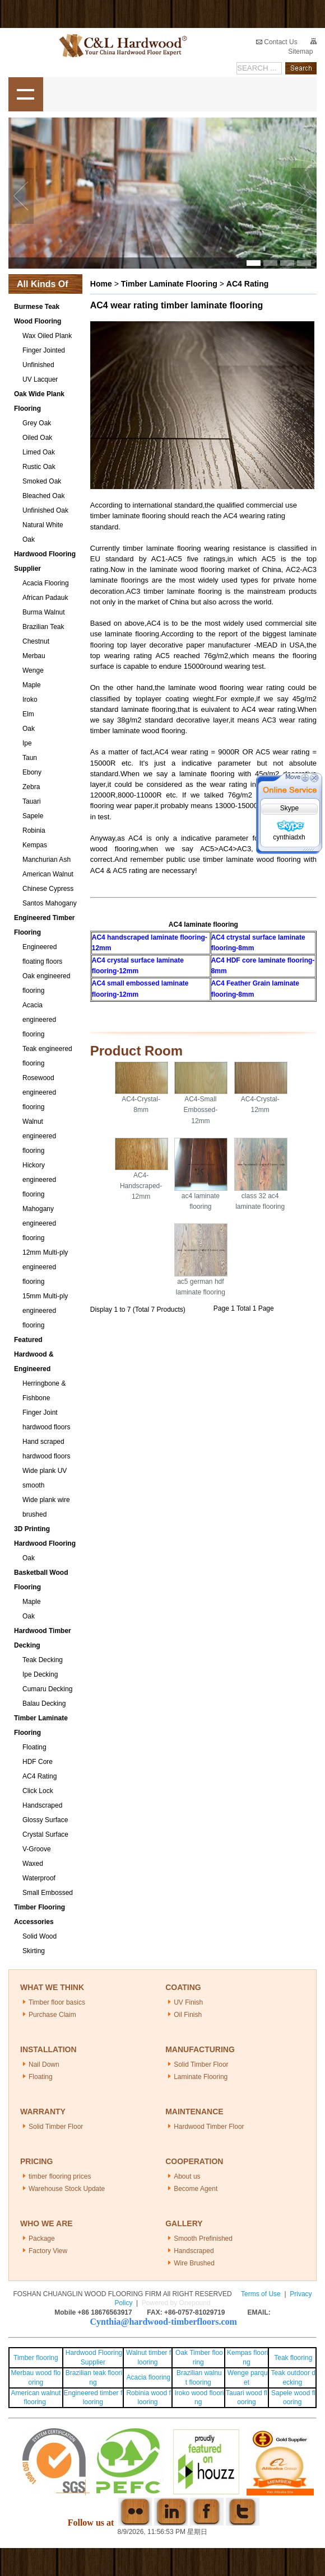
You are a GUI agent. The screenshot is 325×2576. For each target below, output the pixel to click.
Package (42, 2238)
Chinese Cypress (47, 889)
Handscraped (42, 1805)
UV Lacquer (40, 379)
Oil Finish (188, 2015)
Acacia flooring (148, 2377)
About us (187, 2176)
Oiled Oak (37, 438)
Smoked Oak (41, 481)
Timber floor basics (57, 2002)
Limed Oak (38, 452)
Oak (28, 729)
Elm (28, 714)
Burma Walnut (43, 612)
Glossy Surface (45, 1820)
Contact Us (277, 42)
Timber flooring (35, 2358)
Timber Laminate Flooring (169, 283)
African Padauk (45, 598)
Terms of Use (261, 2294)
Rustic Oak (38, 467)
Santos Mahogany (49, 903)
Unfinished (38, 365)
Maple (31, 685)
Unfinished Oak (45, 510)
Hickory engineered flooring (39, 1179)
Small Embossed (47, 1893)
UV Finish (188, 2002)
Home (101, 283)
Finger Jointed (43, 350)
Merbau (33, 656)
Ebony (31, 772)
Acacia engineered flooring (39, 1019)
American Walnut (47, 874)
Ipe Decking (40, 1674)
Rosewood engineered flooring (39, 1092)
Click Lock (37, 1791)
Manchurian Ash (46, 860)
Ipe (27, 743)
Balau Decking (44, 1703)
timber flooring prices (60, 2176)
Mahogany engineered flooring (39, 1223)
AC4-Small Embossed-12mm (201, 1109)
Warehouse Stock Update (67, 2189)
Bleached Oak (43, 496)
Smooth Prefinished (203, 2238)
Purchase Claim (52, 2015)
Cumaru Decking (47, 1689)
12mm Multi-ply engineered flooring (45, 1267)
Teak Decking (42, 1660)
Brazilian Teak (43, 627)
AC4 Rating (39, 1776)
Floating (34, 1747)
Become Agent (195, 2189)
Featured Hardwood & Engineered (34, 1354)
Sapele (32, 816)
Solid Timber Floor (201, 2064)
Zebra (31, 787)
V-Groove (36, 1849)
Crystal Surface (45, 1834)
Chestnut (35, 641)
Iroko (30, 699)
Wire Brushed (194, 2263)
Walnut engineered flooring (39, 1136)
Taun (29, 758)
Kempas (34, 845)
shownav (25, 94)
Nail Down (44, 2064)
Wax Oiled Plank (47, 336)
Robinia (33, 830)
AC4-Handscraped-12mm (141, 1185)
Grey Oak (36, 423)
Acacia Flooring (45, 583)
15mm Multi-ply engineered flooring (45, 1310)
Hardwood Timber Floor (209, 2127)
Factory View (48, 2251)
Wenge (33, 670)
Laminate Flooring (200, 2077)
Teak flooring (293, 2358)
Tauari (31, 801)
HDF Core (37, 1762)
